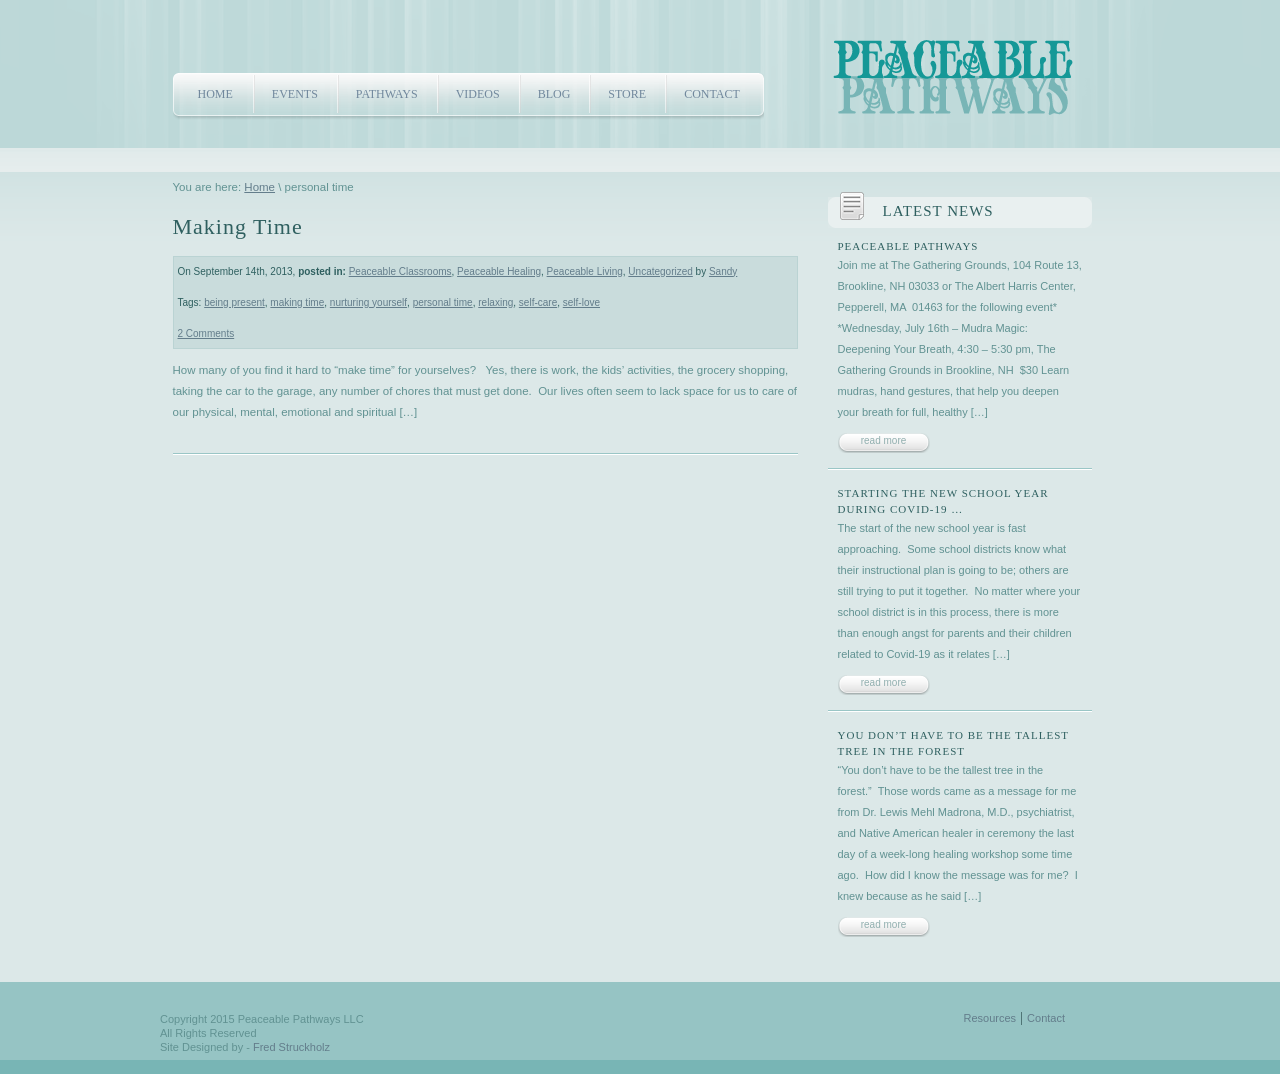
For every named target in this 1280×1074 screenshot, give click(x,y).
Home (215, 94)
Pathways (387, 94)
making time (297, 302)
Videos (478, 94)
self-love (581, 302)
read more (884, 440)
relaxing (495, 302)
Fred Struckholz (291, 1047)
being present (234, 302)
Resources (990, 1018)
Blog (554, 94)
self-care (538, 302)
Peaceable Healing (499, 271)
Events (295, 94)
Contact (712, 94)
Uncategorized (660, 271)
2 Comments (206, 333)
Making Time (238, 226)
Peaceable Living (585, 271)
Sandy (723, 271)
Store (627, 94)
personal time (443, 302)
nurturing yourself (368, 302)
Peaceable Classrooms (400, 271)
